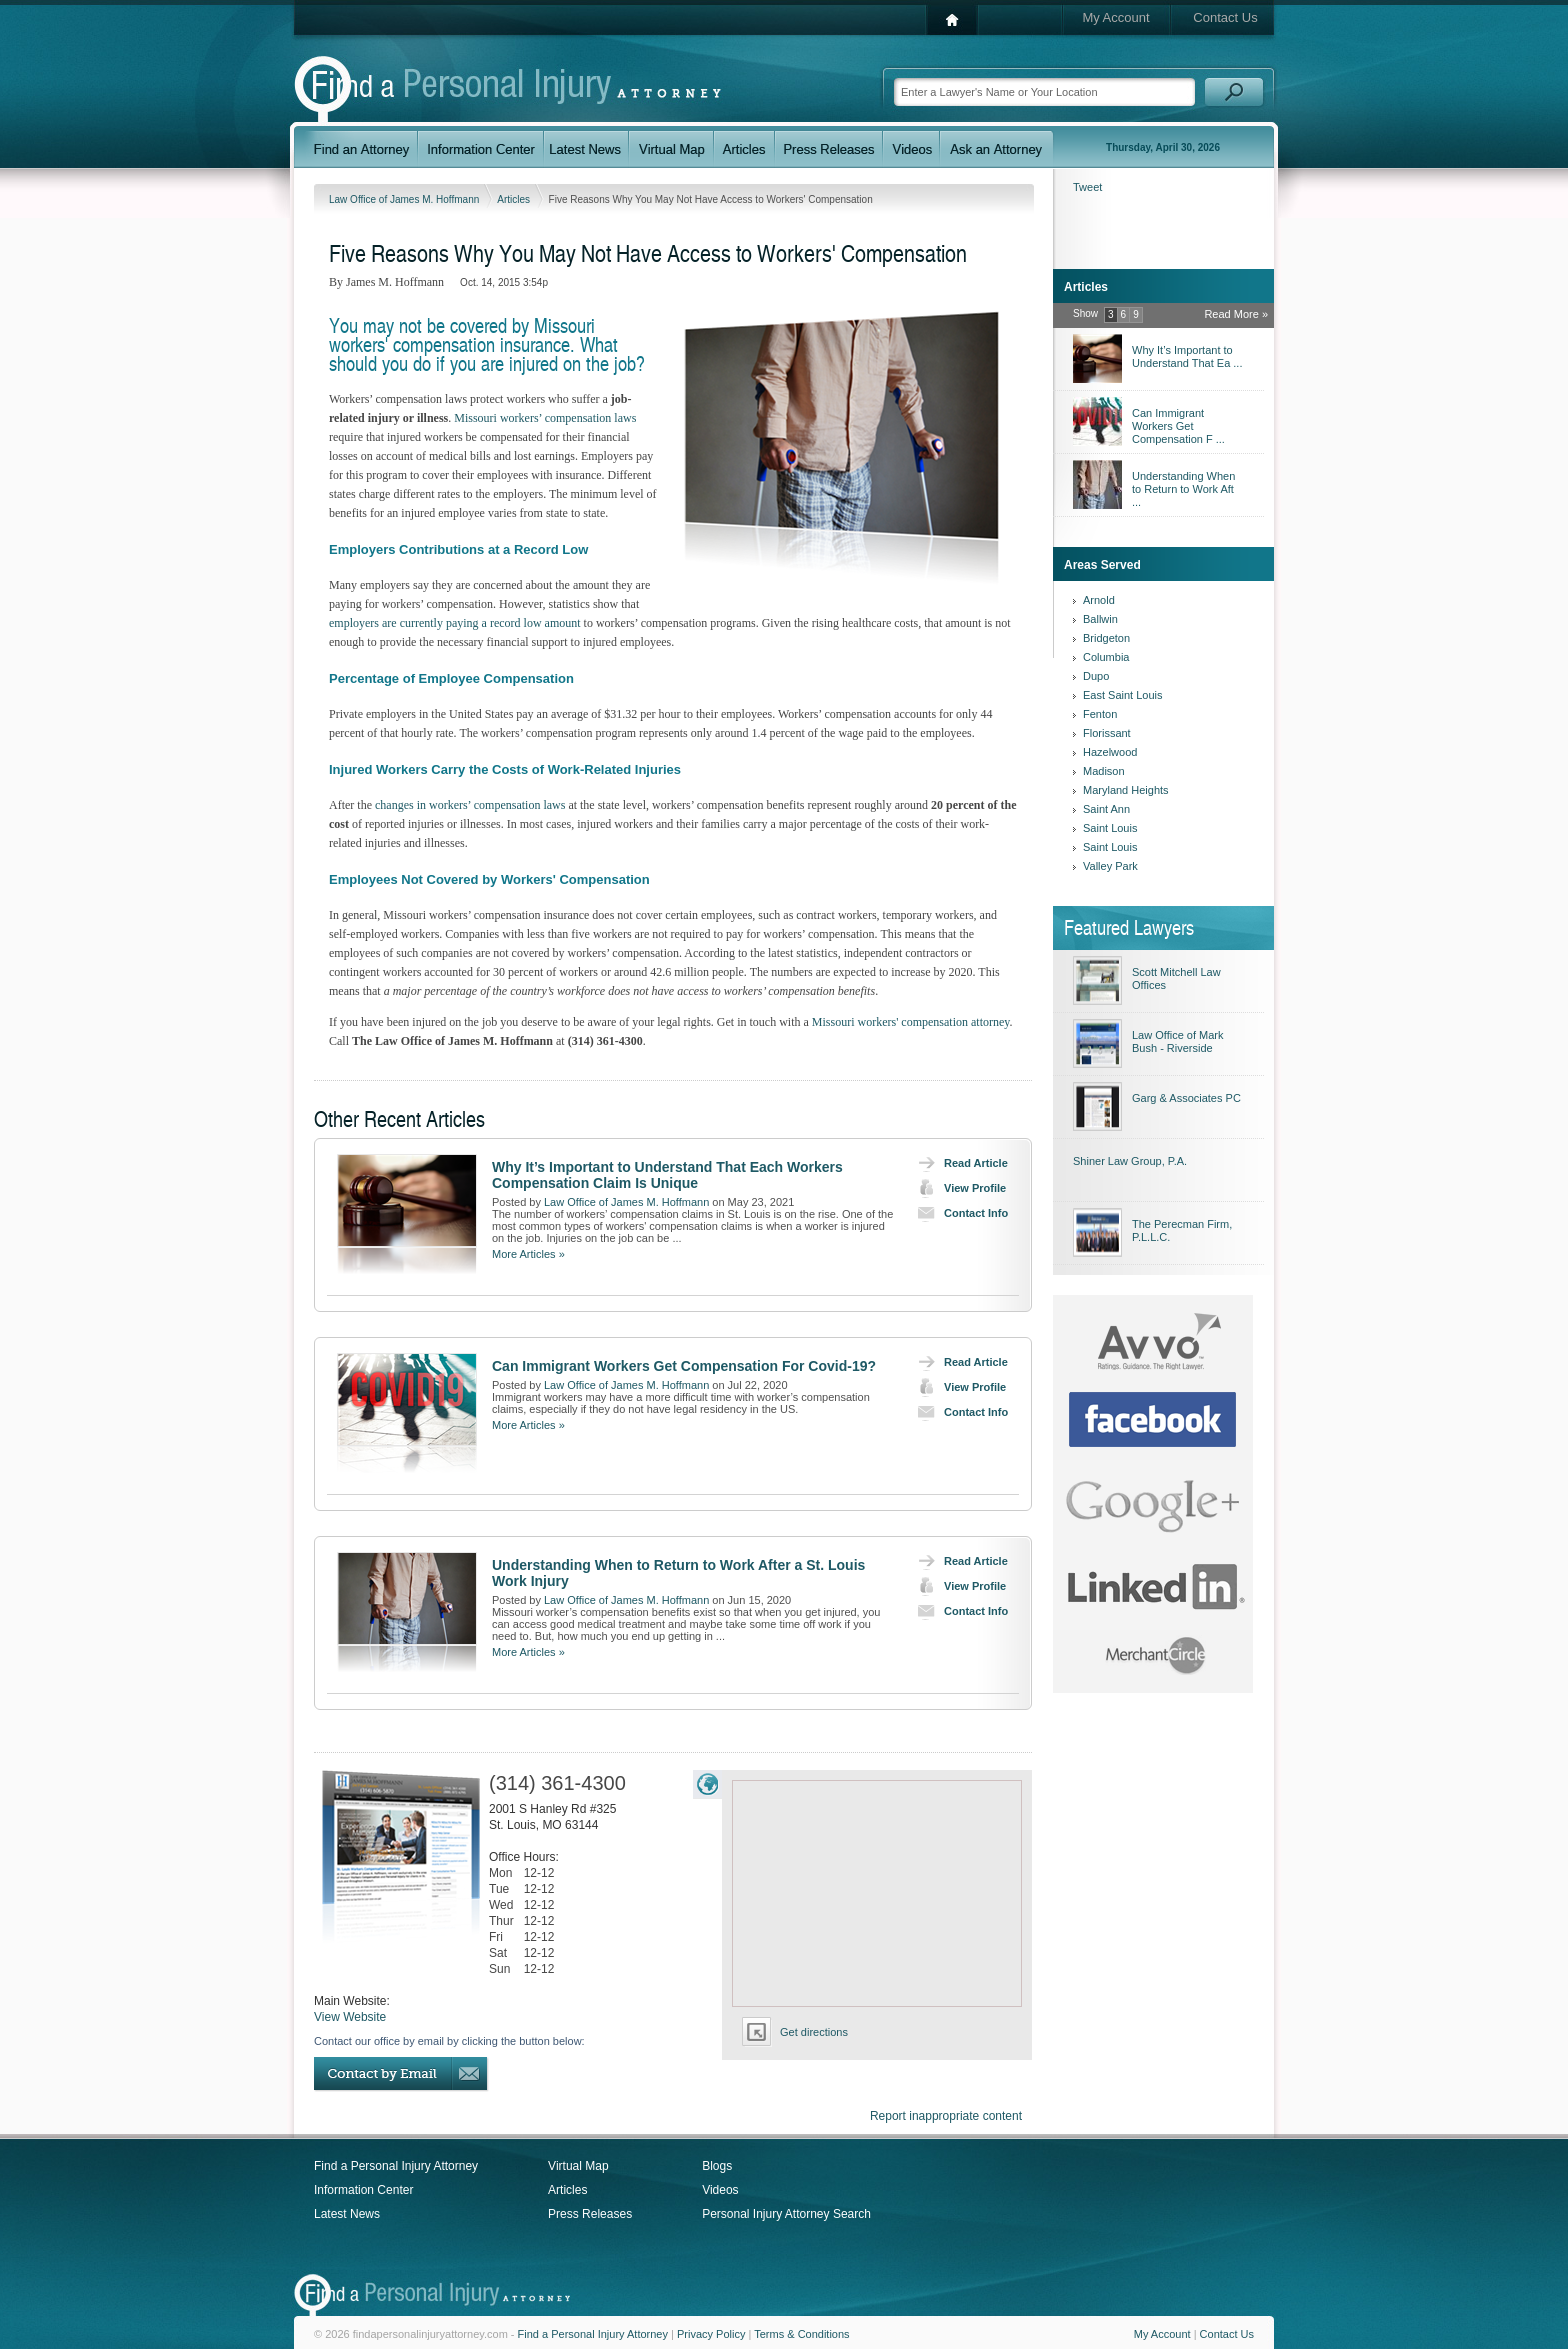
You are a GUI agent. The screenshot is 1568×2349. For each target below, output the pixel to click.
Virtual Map (578, 2166)
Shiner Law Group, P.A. (1130, 1161)
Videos (720, 2190)
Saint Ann (1106, 809)
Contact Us (1225, 17)
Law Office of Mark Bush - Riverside (1178, 1041)
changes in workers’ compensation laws (470, 805)
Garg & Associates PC (1186, 1098)
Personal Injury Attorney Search (786, 2214)
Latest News (347, 2214)
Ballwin (1100, 619)
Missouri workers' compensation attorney (911, 1022)
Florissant (1107, 733)
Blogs (717, 2166)
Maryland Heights (1126, 790)
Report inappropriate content (946, 2116)
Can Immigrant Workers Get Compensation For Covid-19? (684, 1366)
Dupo (1096, 676)
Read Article (958, 1163)
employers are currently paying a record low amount (455, 623)
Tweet (1087, 187)
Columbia (1106, 657)
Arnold (1099, 600)
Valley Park (1110, 866)
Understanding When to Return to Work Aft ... (1183, 489)
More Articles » (528, 1254)
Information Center (363, 2190)
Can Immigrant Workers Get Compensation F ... (1178, 426)
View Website (350, 2017)
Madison (1104, 771)
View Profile (957, 1188)
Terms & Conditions (801, 2334)
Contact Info (958, 1213)
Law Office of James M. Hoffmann (405, 199)
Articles (515, 199)
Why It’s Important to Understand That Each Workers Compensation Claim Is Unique (667, 1175)
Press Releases (590, 2214)
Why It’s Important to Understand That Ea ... (1187, 356)
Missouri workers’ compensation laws (545, 418)
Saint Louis (1110, 828)
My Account (1115, 17)
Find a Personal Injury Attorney (396, 2166)
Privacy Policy (711, 2334)
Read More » (1236, 314)
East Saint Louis (1123, 695)
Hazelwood (1110, 752)
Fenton (1100, 714)
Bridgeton (1106, 638)
